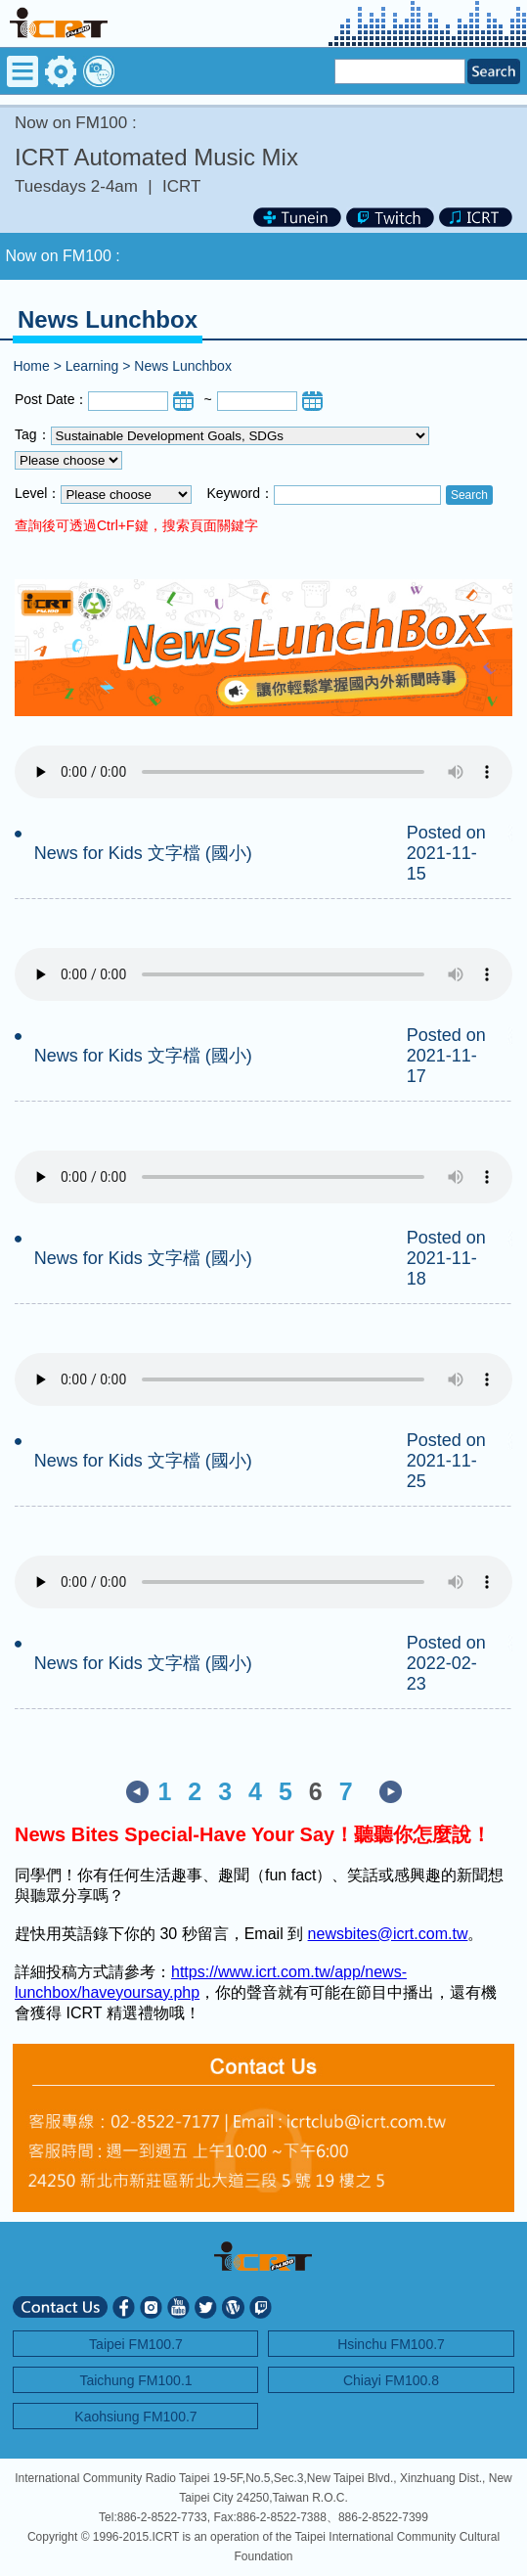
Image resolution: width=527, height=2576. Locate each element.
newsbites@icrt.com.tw (388, 1933)
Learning (92, 366)
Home (31, 366)
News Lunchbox (183, 366)
